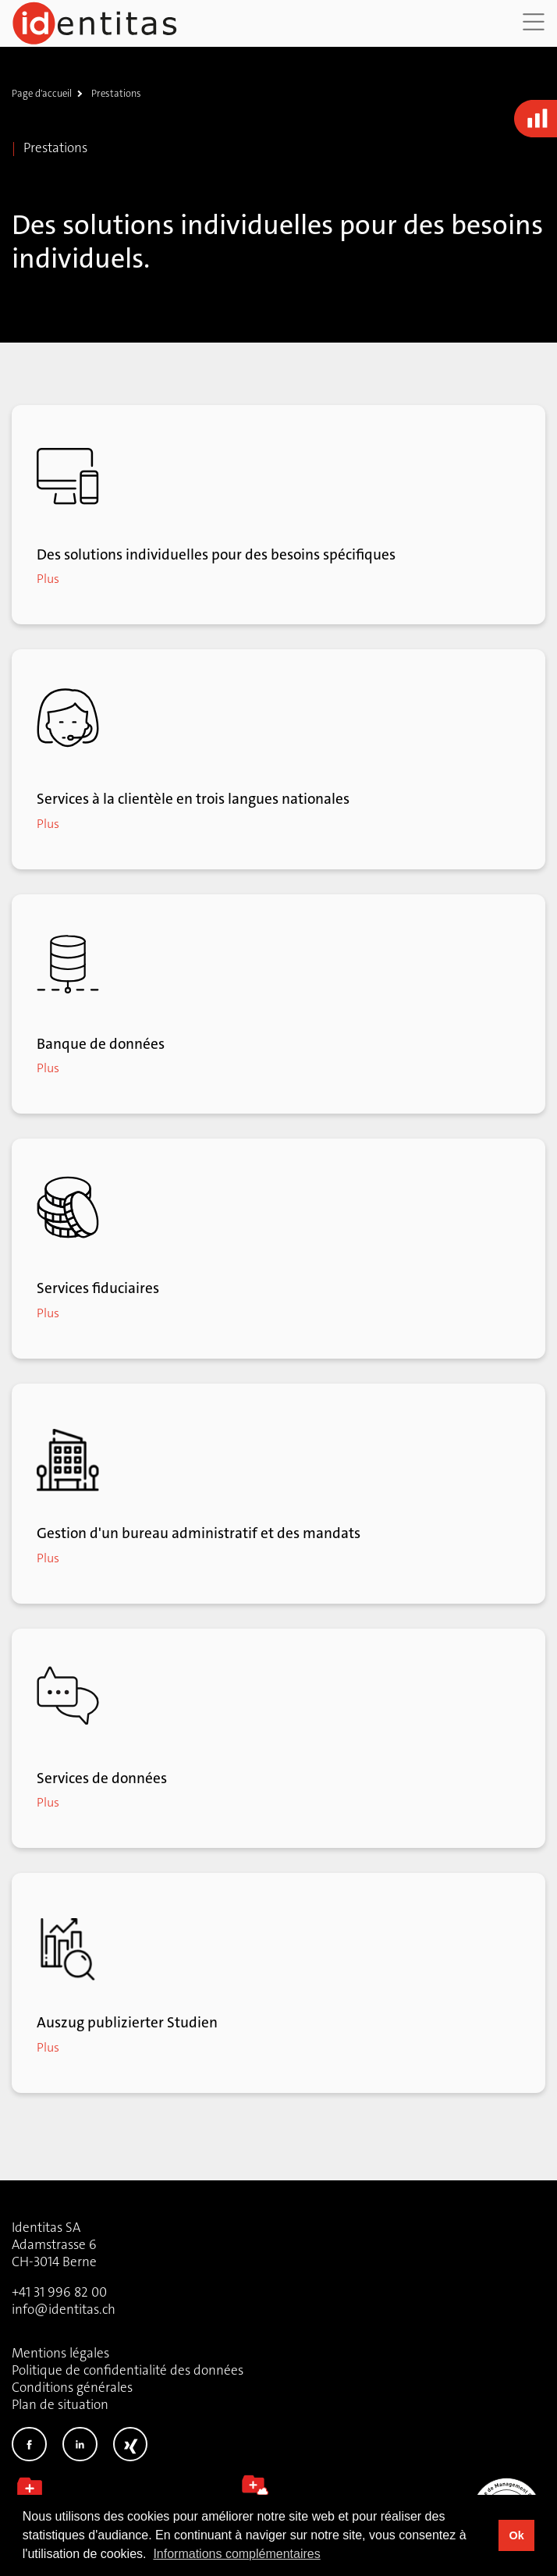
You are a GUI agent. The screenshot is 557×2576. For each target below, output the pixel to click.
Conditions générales (72, 2387)
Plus (48, 578)
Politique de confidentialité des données (127, 2370)
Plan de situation (60, 2404)
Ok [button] (516, 2535)
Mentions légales (60, 2352)
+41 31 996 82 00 (59, 2292)
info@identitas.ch (63, 2309)
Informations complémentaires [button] (236, 2553)
